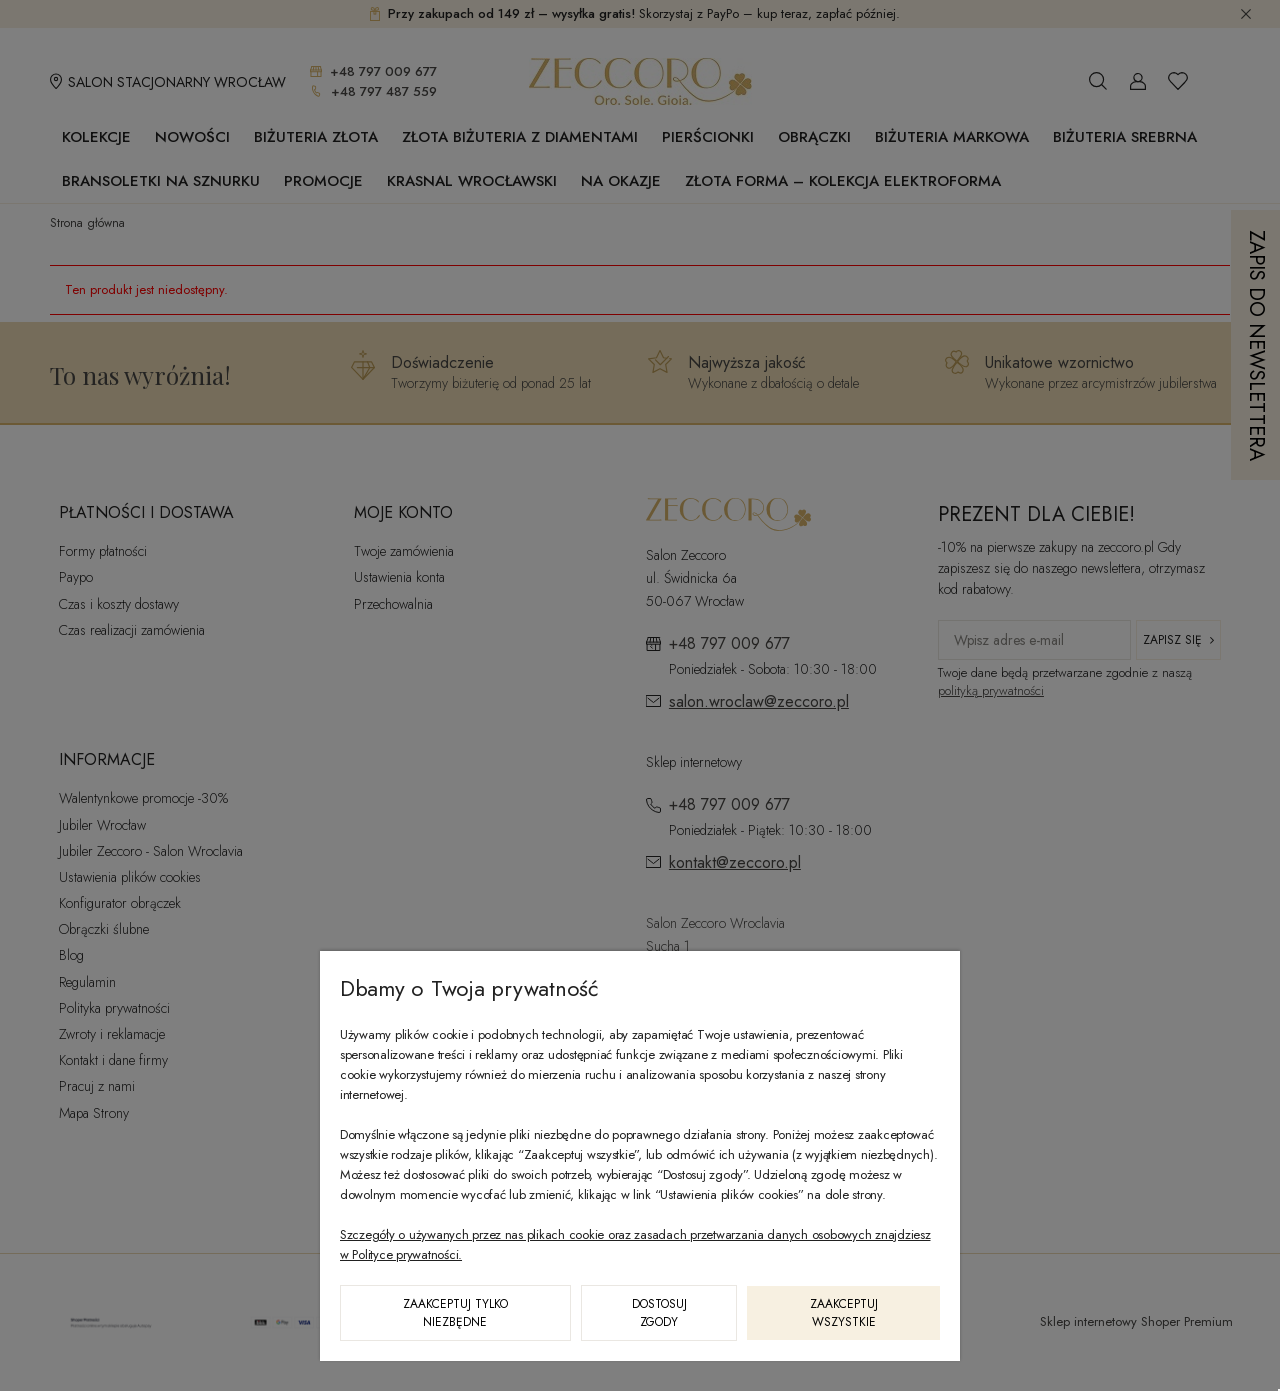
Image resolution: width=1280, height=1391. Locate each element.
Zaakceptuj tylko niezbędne (455, 1313)
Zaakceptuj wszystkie (844, 1313)
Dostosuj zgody (659, 1313)
